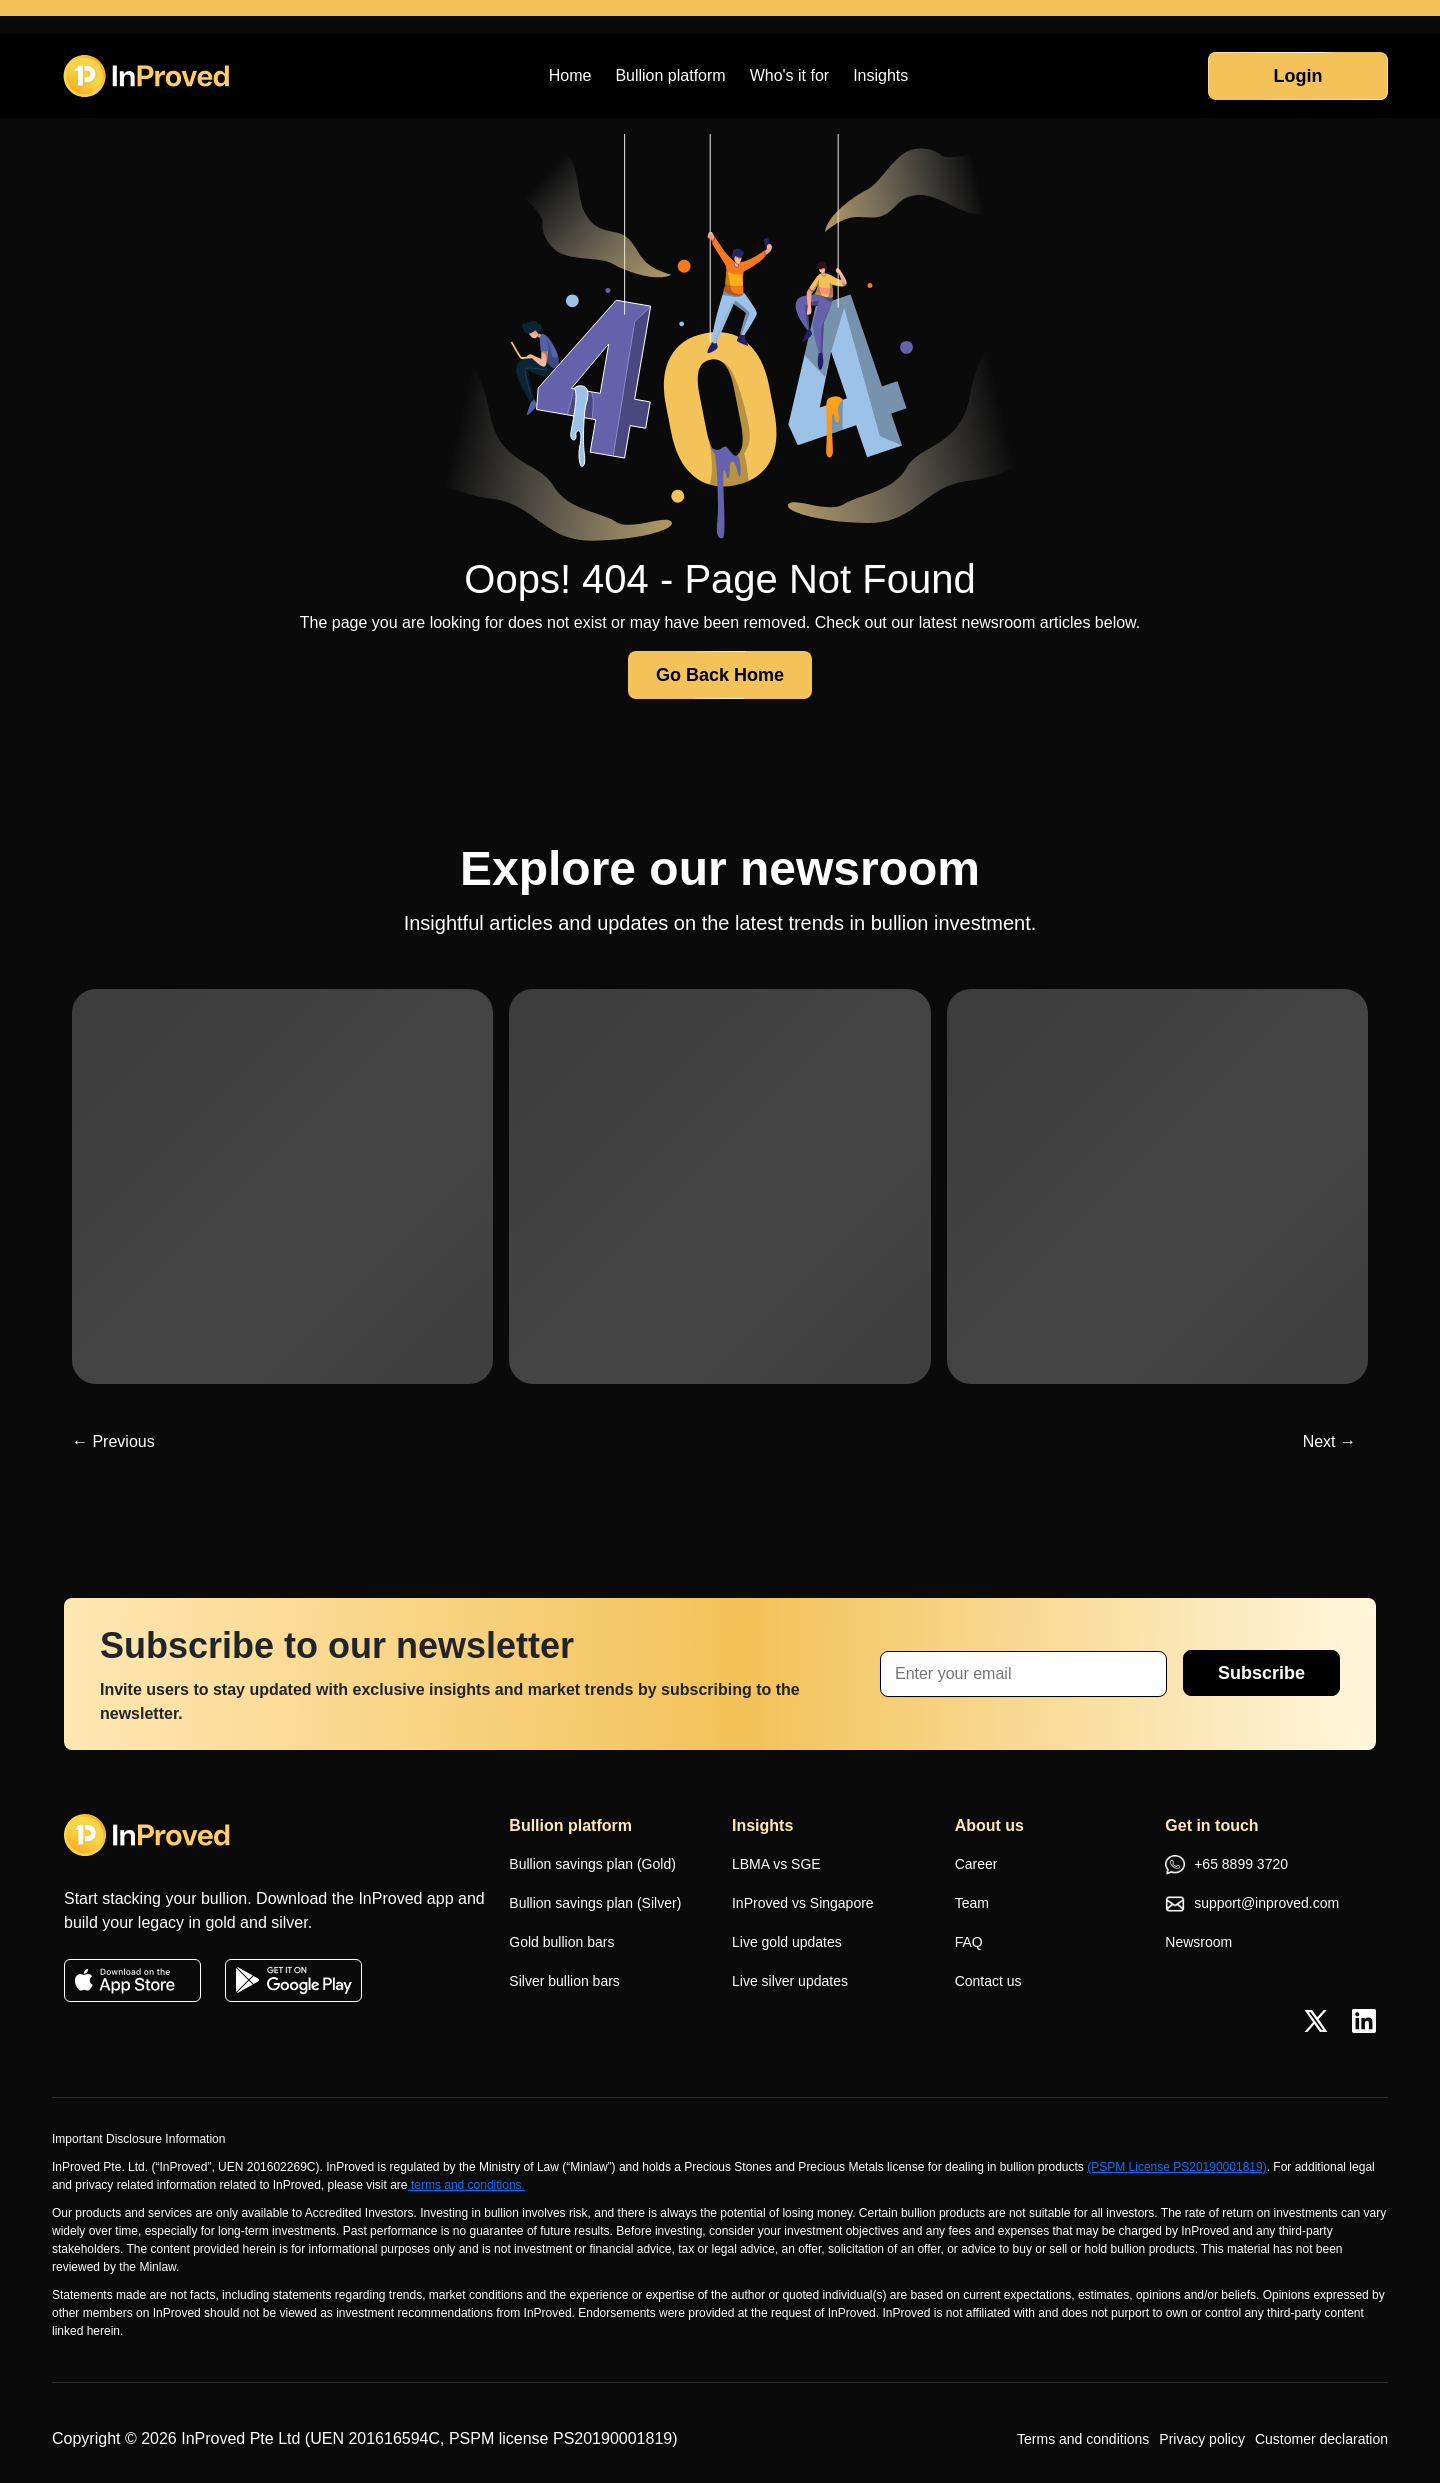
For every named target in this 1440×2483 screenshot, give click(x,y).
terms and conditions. (466, 2185)
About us (989, 1825)
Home (570, 75)
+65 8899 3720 (1226, 1866)
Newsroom (1198, 1942)
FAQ (969, 1942)
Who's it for (790, 75)
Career (976, 1864)
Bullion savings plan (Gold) (592, 1864)
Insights (880, 75)
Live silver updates (790, 1981)
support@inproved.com (1252, 1904)
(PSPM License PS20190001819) (1176, 2167)
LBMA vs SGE (776, 1864)
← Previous (113, 1441)
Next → (1329, 1441)
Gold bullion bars (561, 1942)
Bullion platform (670, 75)
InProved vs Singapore (803, 1903)
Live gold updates (787, 1942)
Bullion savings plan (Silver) (595, 1903)
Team (972, 1903)
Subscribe (1261, 1673)
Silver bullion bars (564, 1981)
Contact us (988, 1981)
